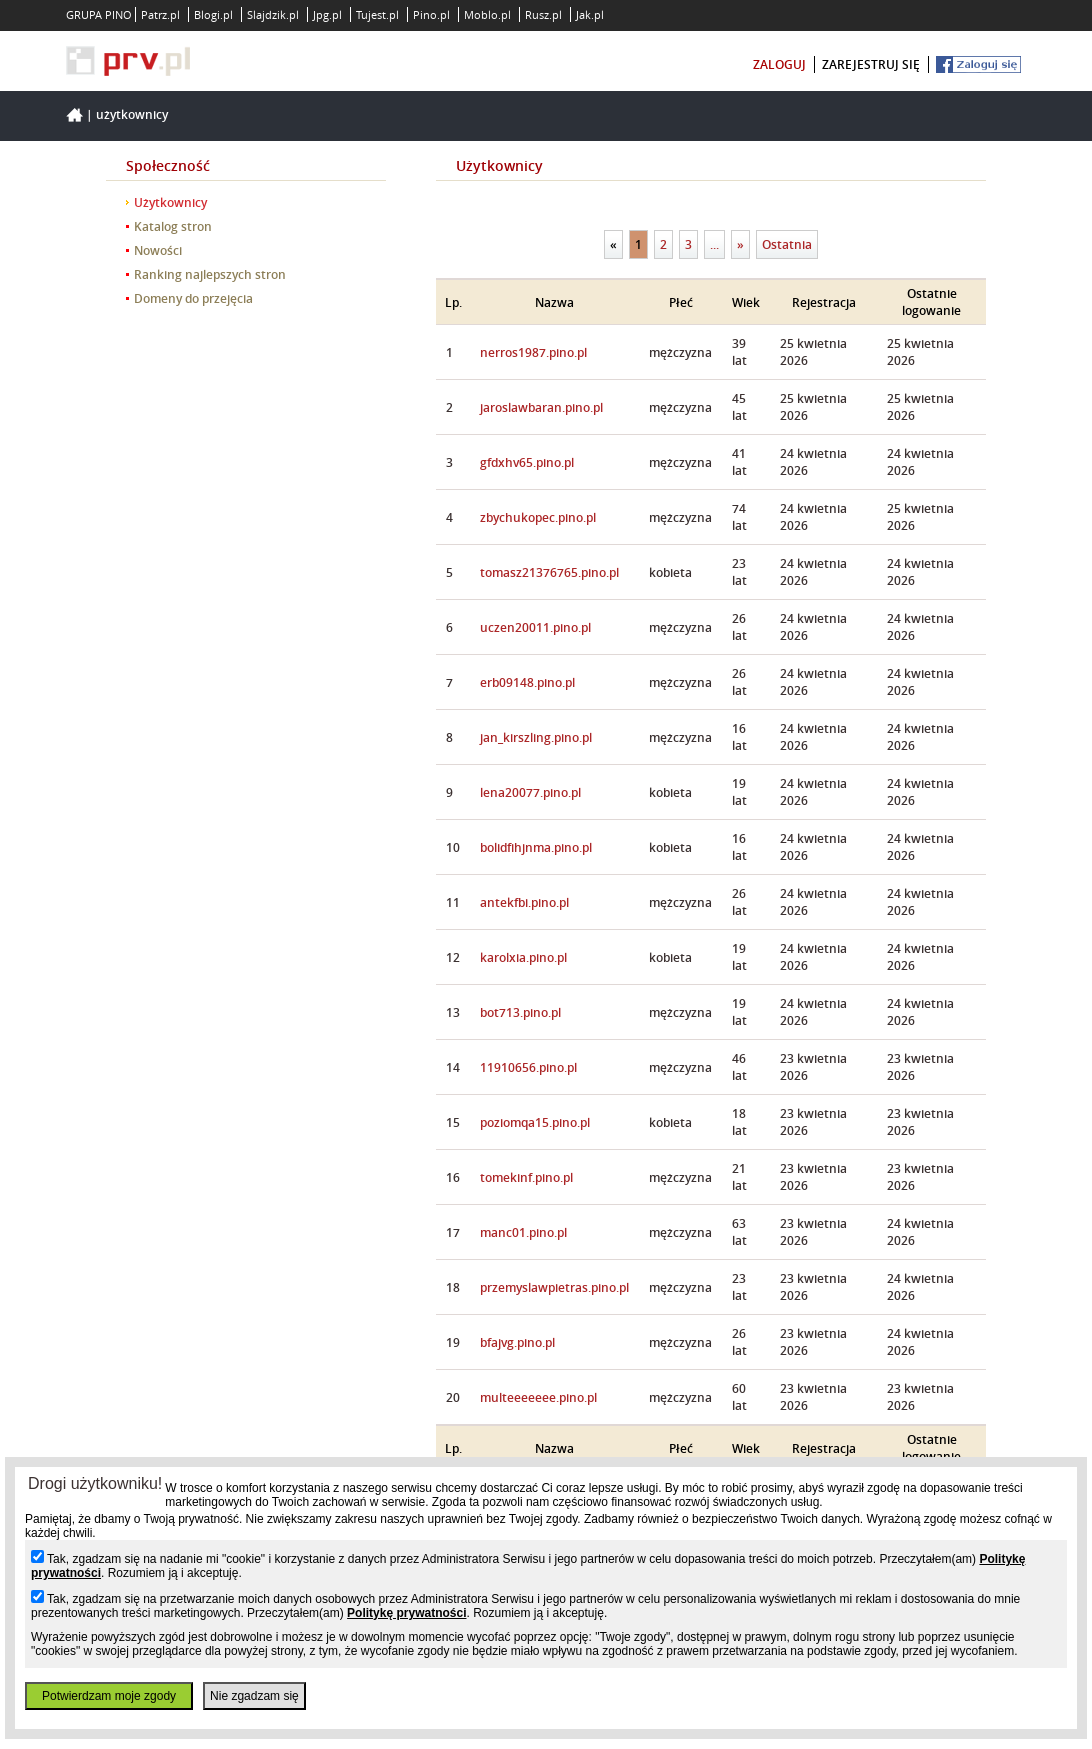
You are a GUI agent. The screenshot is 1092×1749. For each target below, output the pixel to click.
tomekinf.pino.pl (526, 1177)
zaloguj (779, 64)
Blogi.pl (213, 14)
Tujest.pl (377, 14)
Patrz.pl (160, 14)
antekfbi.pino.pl (524, 902)
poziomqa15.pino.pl (535, 1122)
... (714, 244)
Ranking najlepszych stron (210, 274)
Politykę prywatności (406, 1613)
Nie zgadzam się (254, 1696)
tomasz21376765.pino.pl (549, 572)
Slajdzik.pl (273, 14)
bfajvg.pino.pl (517, 1342)
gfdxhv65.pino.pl (527, 462)
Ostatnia (787, 244)
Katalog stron (173, 226)
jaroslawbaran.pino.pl (541, 407)
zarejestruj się (871, 64)
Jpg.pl (327, 14)
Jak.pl (590, 14)
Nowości (158, 250)
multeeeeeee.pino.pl (538, 1397)
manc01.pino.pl (523, 1232)
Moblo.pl (487, 14)
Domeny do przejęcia (193, 298)
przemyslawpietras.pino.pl (554, 1287)
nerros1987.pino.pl (533, 352)
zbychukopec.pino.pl (538, 517)
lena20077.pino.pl (530, 792)
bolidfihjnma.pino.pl (536, 847)
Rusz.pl (543, 14)
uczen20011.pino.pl (535, 627)
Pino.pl (431, 14)
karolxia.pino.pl (523, 957)
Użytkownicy (132, 114)
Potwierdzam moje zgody (109, 1696)
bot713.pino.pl (520, 1012)
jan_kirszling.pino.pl (536, 737)
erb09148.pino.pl (527, 682)
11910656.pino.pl (528, 1067)
